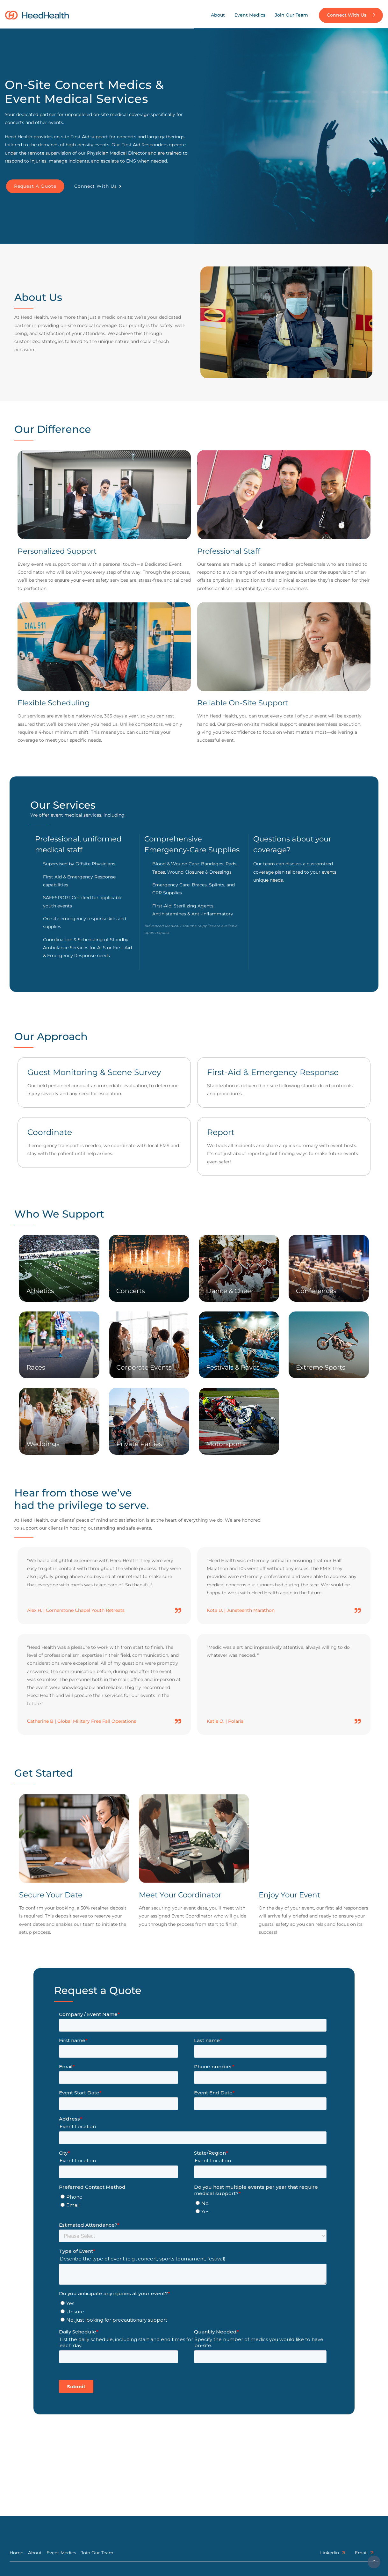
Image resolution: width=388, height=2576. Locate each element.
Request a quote (35, 186)
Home (16, 2553)
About (218, 15)
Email (364, 2553)
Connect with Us (98, 186)
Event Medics (249, 15)
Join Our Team (291, 15)
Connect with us (351, 15)
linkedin (332, 2553)
